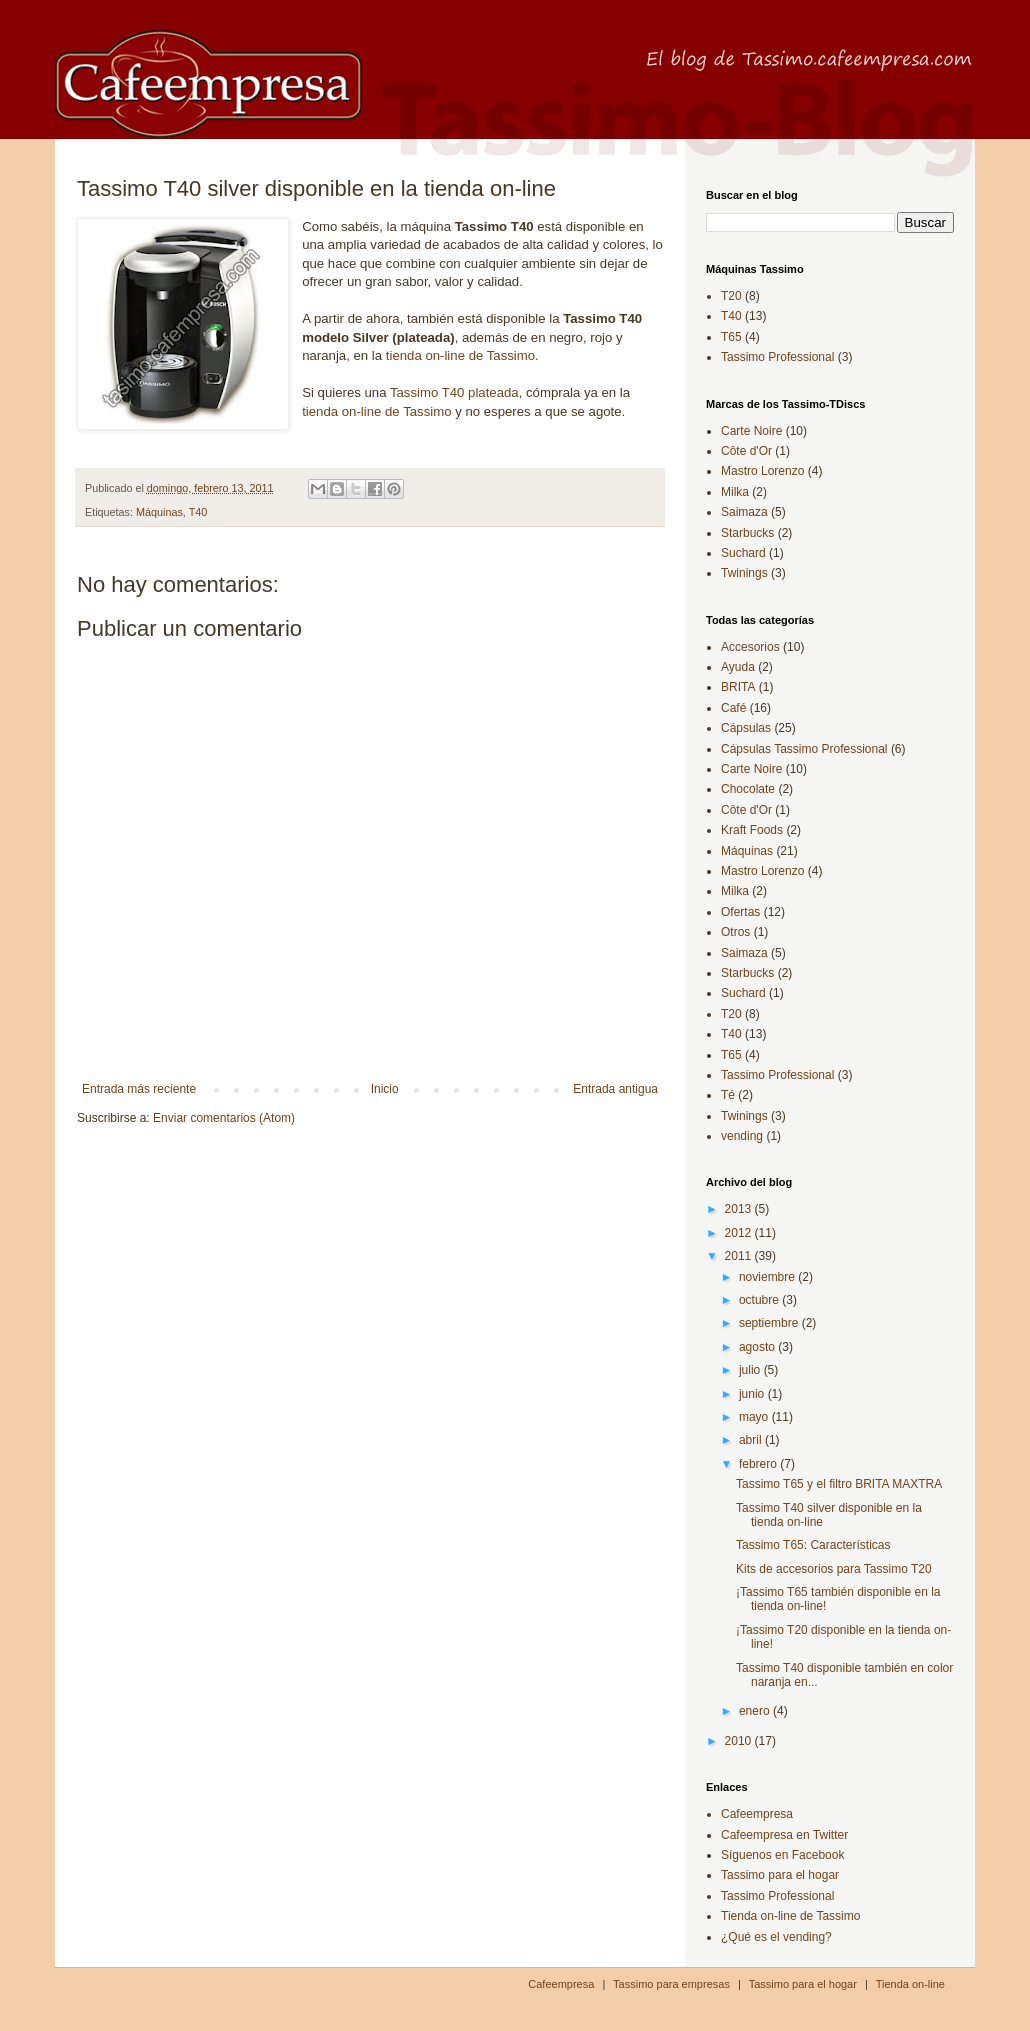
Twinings (744, 573)
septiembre (770, 1323)
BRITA (738, 687)
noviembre (768, 1277)
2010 (740, 1741)
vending (742, 1136)
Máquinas (159, 512)
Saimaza (744, 512)
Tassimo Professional (777, 357)
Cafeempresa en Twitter (784, 1835)
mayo (755, 1417)
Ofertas (740, 912)
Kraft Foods (752, 830)
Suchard (743, 553)
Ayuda (738, 667)
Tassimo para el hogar (780, 1875)
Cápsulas (746, 728)
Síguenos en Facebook (782, 1855)
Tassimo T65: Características (813, 1545)
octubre (760, 1300)
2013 (740, 1209)
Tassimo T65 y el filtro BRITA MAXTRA (839, 1484)
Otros (735, 932)
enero (756, 1711)
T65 (731, 337)
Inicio (385, 1089)
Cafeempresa (757, 1814)
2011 (740, 1256)
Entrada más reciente (139, 1089)
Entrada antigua (615, 1089)
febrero (759, 1464)
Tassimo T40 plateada (454, 392)
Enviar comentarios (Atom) (224, 1118)
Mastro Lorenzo (762, 471)
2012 (740, 1233)
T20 (731, 296)
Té (728, 1095)
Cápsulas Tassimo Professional (804, 749)
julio (751, 1370)
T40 (198, 512)
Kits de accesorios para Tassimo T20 (834, 1569)
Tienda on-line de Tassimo (790, 1916)
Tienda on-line (910, 1984)
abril (752, 1440)
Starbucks (747, 533)
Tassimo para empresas (671, 1984)
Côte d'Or (746, 451)
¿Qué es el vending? (776, 1937)
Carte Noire (751, 431)
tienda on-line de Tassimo (460, 355)
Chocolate (748, 789)
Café (733, 708)
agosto (758, 1347)
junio (753, 1394)
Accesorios (750, 647)
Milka (735, 492)
